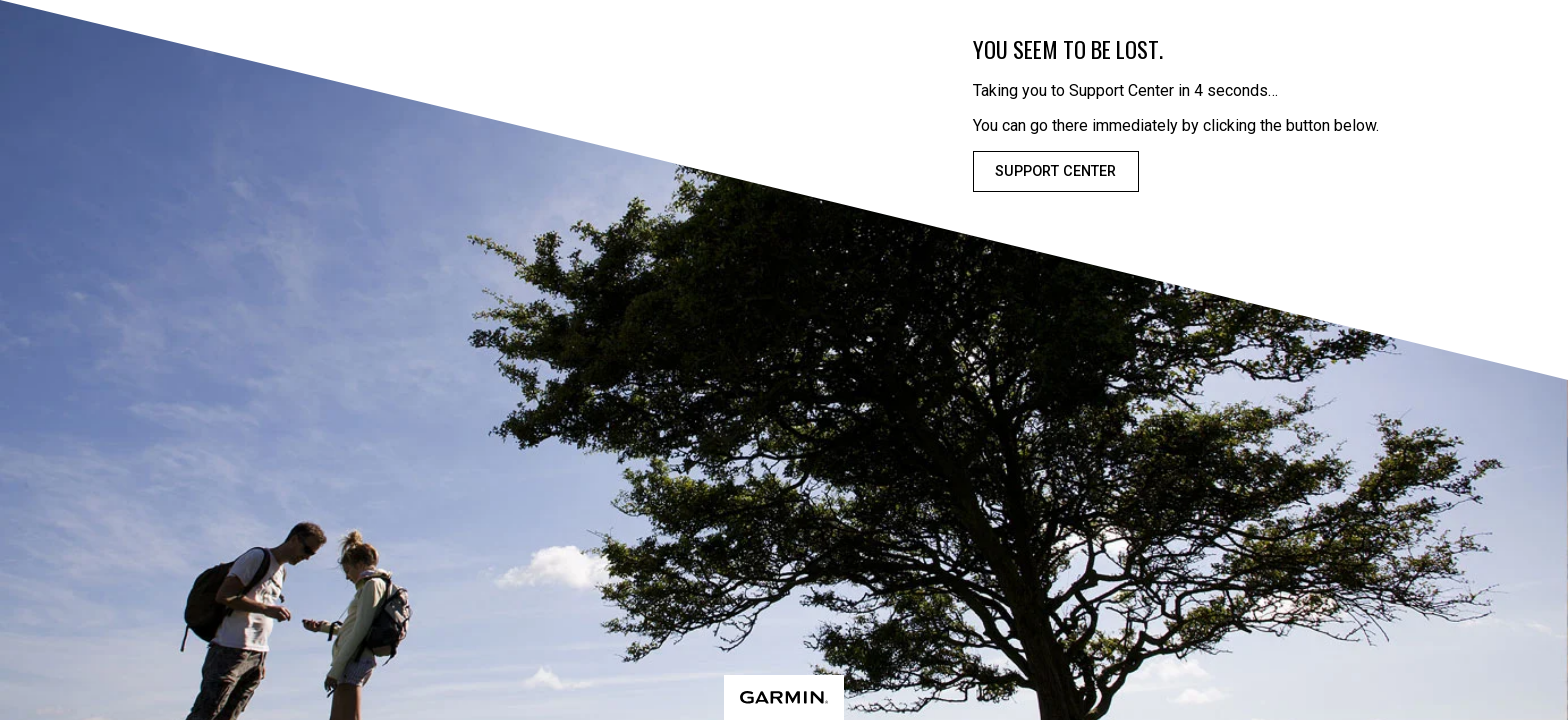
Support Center (1055, 171)
